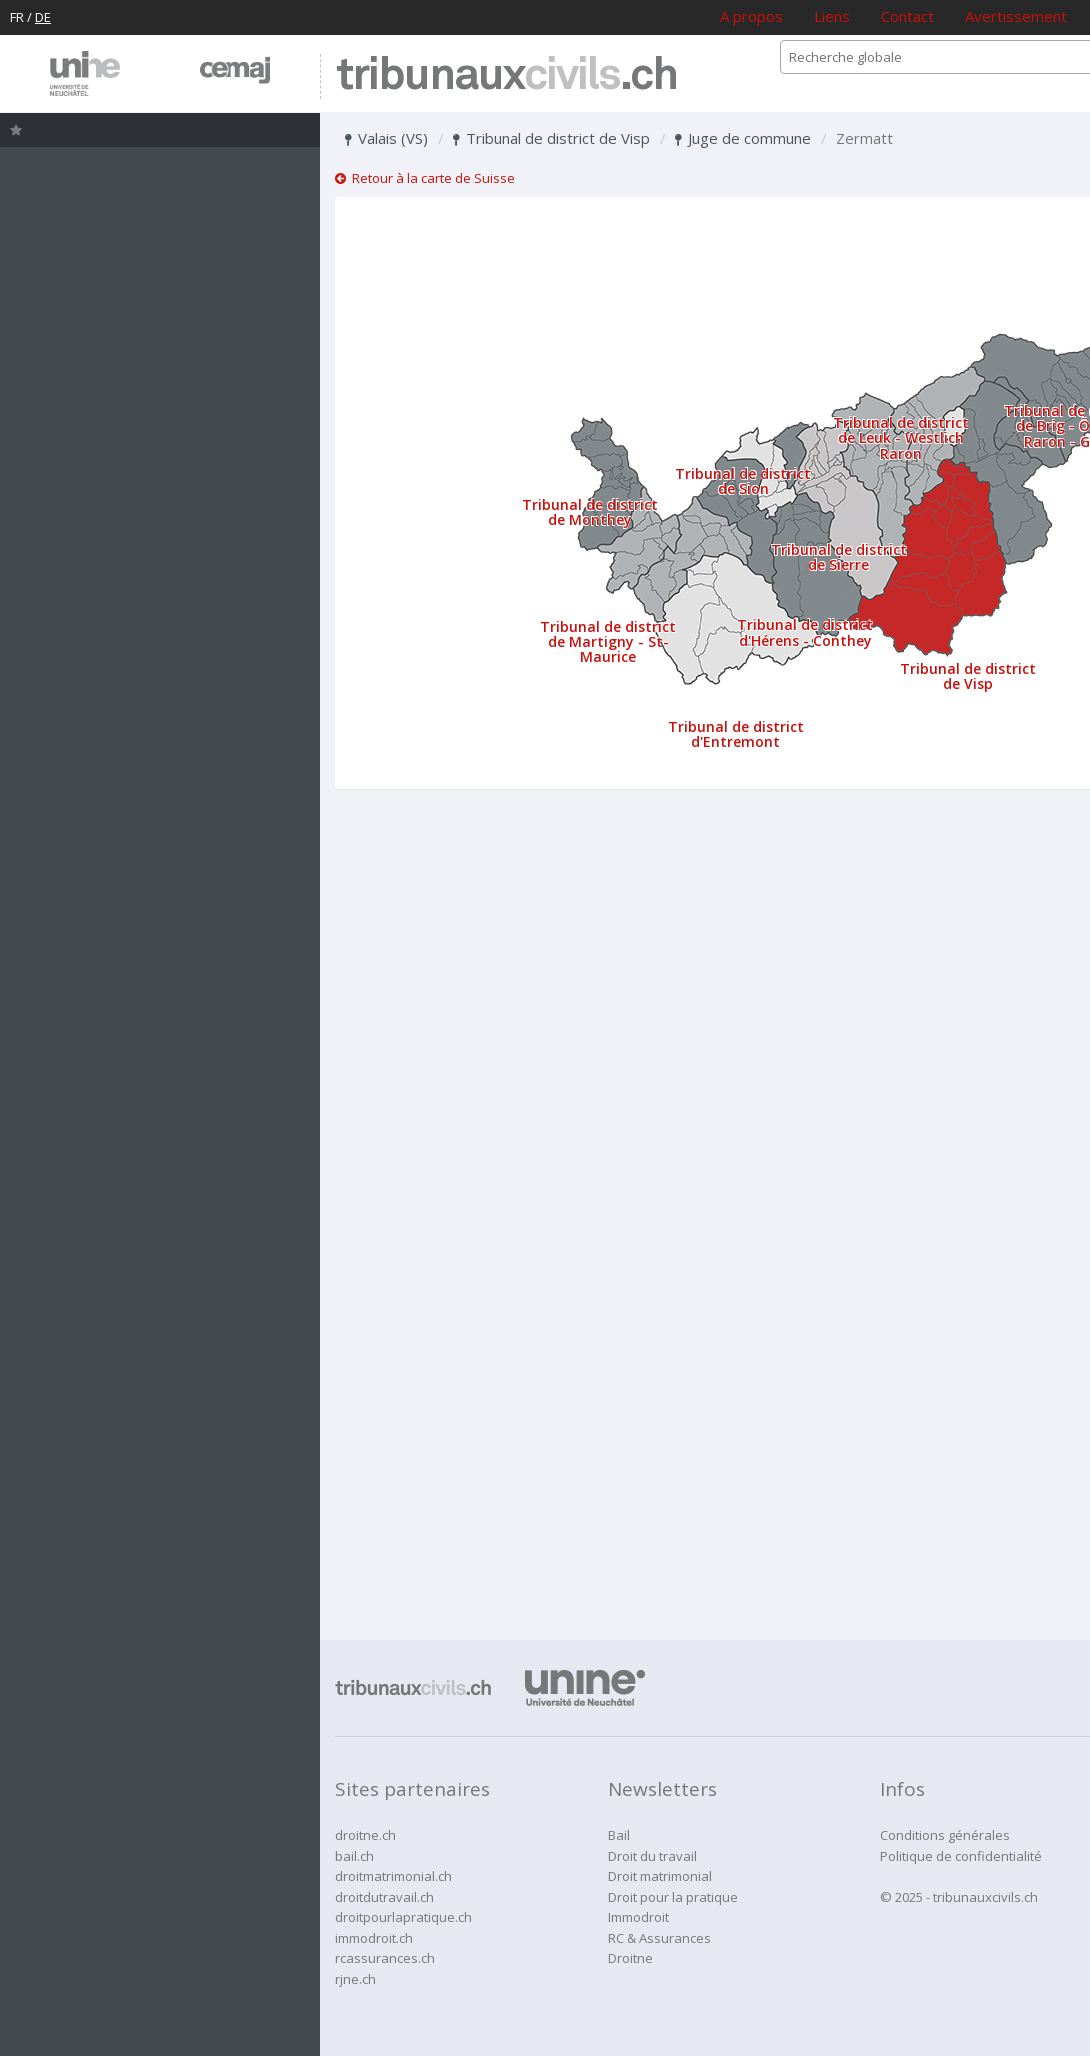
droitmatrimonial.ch (393, 1876)
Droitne (630, 1958)
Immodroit (638, 1917)
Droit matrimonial (660, 1876)
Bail (619, 1835)
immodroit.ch (374, 1938)
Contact (907, 16)
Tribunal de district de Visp (551, 138)
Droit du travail (652, 1856)
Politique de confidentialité (961, 1856)
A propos (751, 16)
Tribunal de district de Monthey (590, 512)
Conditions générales (945, 1835)
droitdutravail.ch (384, 1897)
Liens (832, 16)
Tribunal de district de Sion (743, 481)
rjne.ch (355, 1979)
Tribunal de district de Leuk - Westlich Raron (901, 438)
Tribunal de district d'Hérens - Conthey (805, 632)
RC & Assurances (659, 1938)
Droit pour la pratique (673, 1897)
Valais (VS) (386, 138)
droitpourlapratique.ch (403, 1917)
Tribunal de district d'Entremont (736, 734)
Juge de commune (743, 138)
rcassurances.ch (385, 1958)
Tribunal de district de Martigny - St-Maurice (608, 642)
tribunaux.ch (506, 76)
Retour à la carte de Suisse (425, 178)
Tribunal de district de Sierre (839, 557)
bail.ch (354, 1856)
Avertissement (1016, 16)
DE (43, 17)
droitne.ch (365, 1835)
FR (17, 17)
